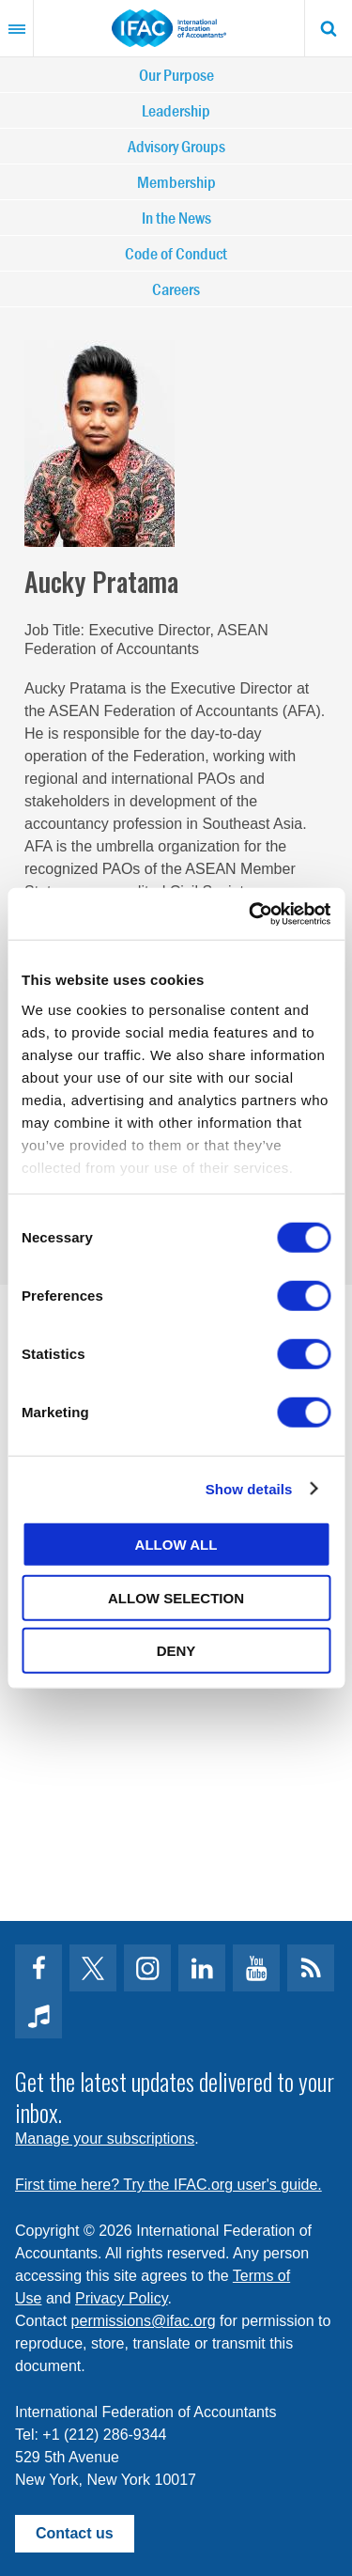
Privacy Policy (121, 2298)
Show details (249, 1488)
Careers (176, 289)
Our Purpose (176, 75)
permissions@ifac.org (143, 2321)
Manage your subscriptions (104, 2139)
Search (328, 28)
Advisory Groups (176, 146)
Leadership (176, 110)
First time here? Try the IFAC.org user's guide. (168, 2185)
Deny (176, 1651)
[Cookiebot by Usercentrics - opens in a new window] (250, 913)
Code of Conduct (176, 253)
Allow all (176, 1545)
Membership (176, 182)
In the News (176, 217)
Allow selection (176, 1597)
